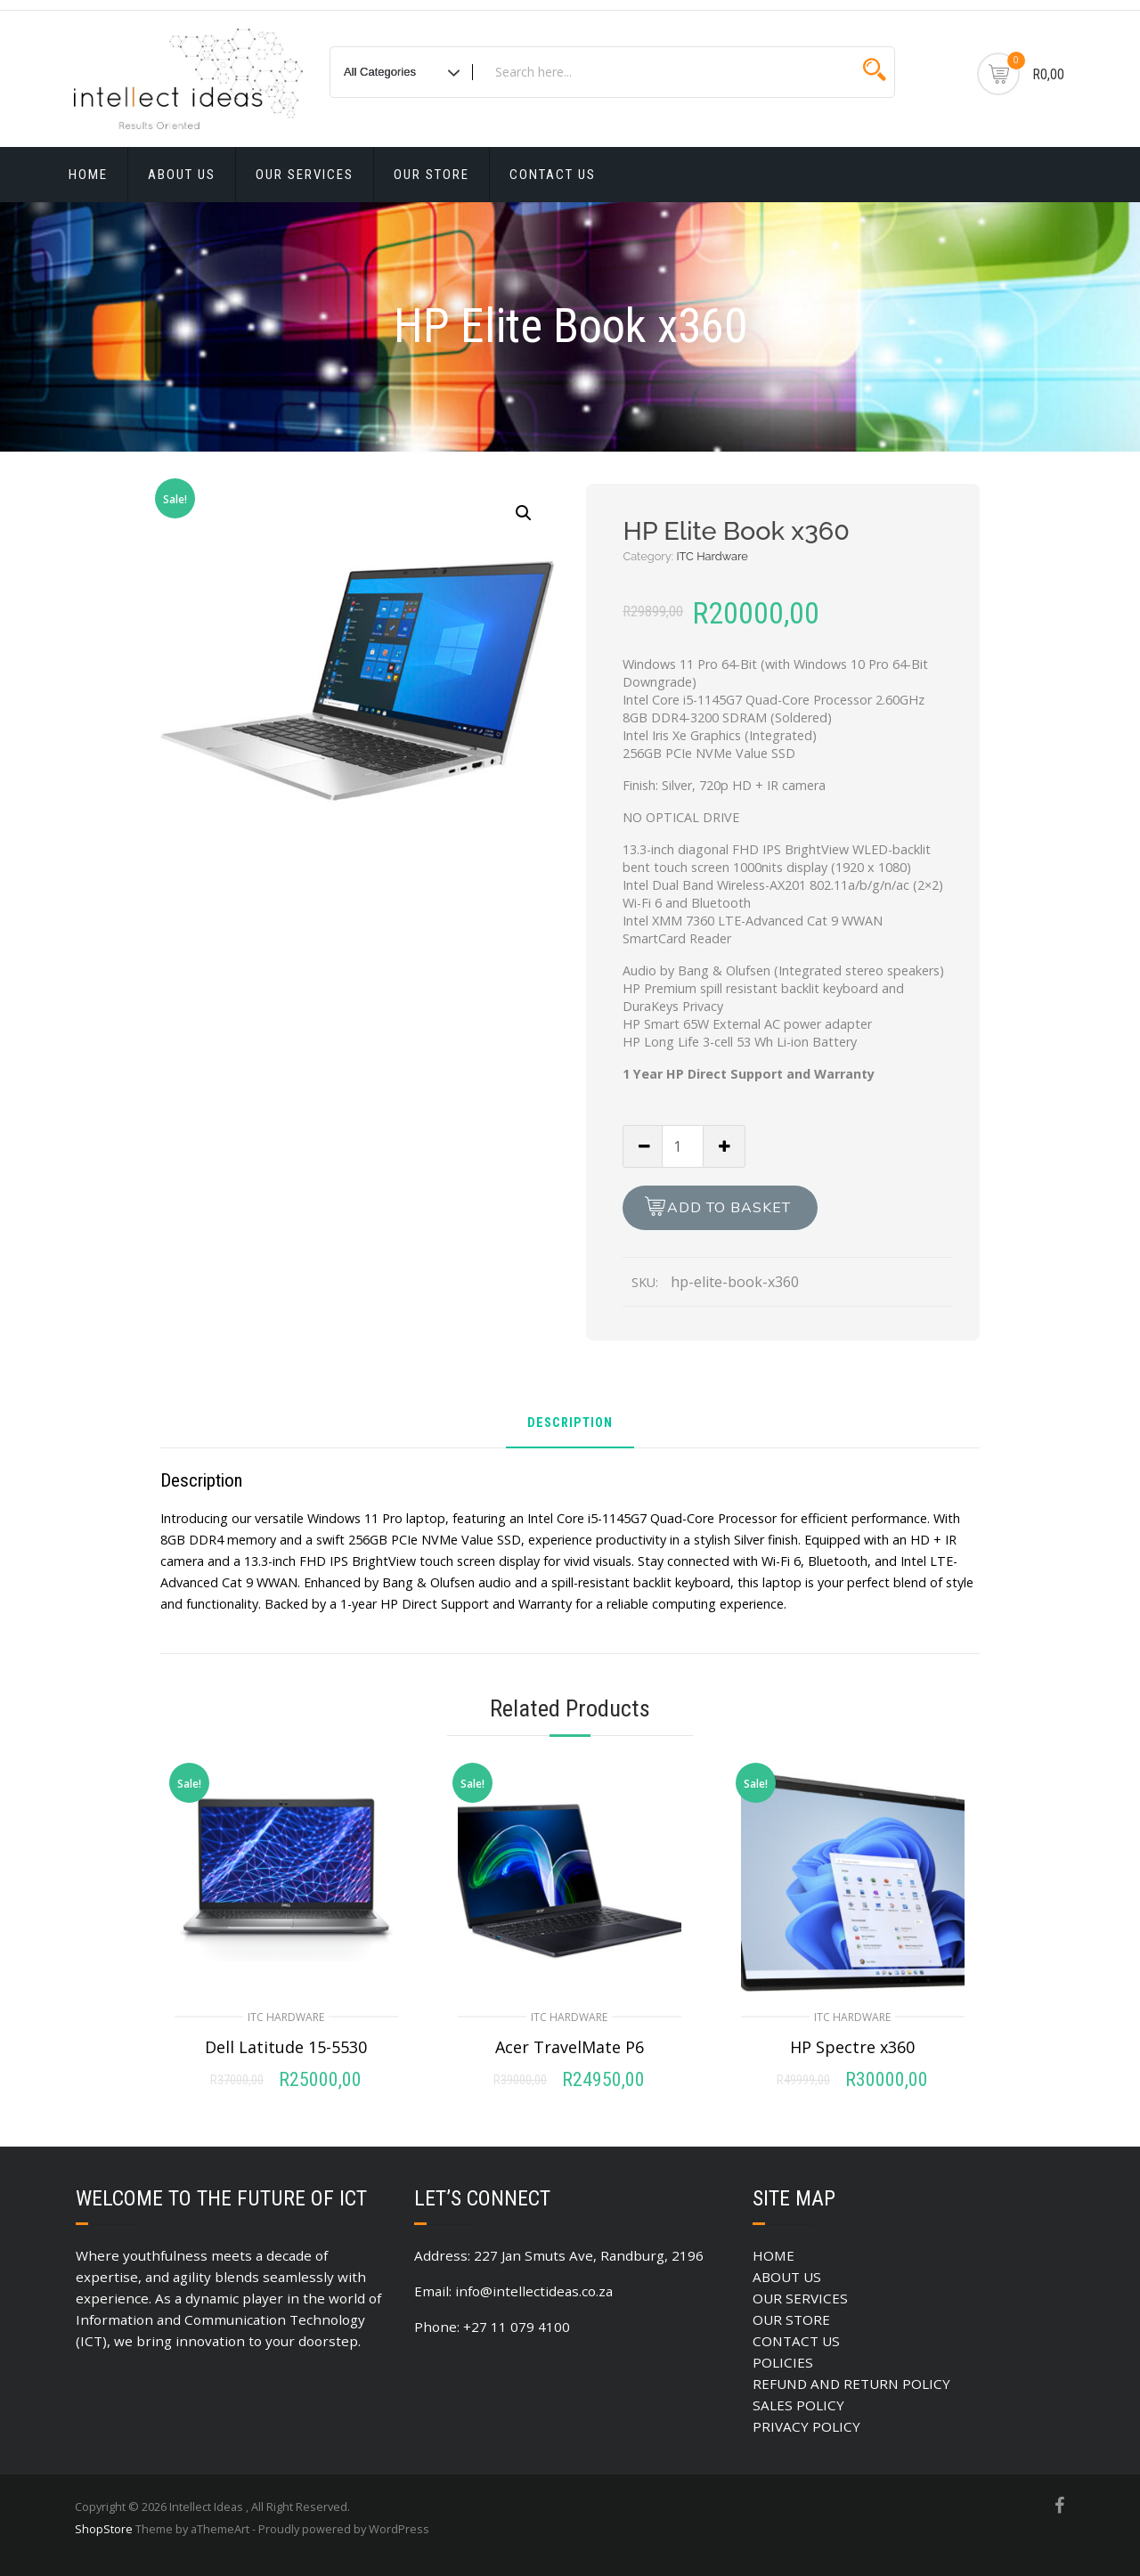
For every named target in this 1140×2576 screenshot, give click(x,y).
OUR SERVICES (305, 175)
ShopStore (104, 2529)
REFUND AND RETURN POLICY (851, 2384)
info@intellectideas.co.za (534, 2291)
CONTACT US (552, 175)
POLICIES (783, 2362)
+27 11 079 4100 (516, 2327)
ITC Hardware (711, 556)
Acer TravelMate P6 (569, 2047)
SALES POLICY (798, 2405)
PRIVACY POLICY (806, 2426)
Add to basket (729, 1208)
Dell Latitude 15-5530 (286, 2047)
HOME (88, 175)
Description (570, 1424)
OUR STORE (431, 175)
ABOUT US (182, 175)
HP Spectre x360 (852, 2047)
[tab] (570, 1430)
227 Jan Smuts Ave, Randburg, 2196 (589, 2255)
